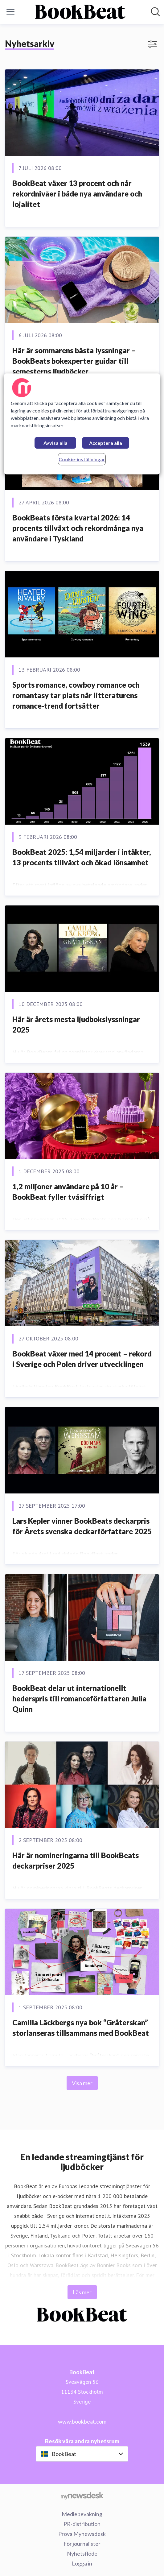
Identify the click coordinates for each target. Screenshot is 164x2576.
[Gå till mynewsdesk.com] (82, 2495)
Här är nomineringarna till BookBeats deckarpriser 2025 (75, 1860)
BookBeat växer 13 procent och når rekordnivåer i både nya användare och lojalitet (77, 193)
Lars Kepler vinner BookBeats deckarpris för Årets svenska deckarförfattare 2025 (82, 1526)
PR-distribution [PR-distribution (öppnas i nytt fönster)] (82, 2523)
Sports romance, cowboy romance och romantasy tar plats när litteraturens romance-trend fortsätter (76, 695)
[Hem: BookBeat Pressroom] (80, 12)
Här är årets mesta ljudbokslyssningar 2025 (76, 1024)
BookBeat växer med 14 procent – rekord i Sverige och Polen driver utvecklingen (82, 1359)
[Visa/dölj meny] (10, 11)
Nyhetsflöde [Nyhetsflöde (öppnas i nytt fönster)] (82, 2553)
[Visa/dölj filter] (152, 44)
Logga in (82, 2563)
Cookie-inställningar (82, 459)
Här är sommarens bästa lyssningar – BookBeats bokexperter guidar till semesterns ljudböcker (74, 360)
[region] (82, 423)
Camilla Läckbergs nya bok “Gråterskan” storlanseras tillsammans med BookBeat (80, 2027)
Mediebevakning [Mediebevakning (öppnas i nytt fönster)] (82, 2514)
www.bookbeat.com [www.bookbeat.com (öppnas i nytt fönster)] (82, 2421)
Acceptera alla (105, 443)
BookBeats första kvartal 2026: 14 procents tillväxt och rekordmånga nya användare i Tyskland (77, 528)
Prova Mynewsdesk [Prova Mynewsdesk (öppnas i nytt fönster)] (82, 2533)
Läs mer (82, 2292)
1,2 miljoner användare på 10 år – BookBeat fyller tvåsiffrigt (68, 1191)
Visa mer (82, 2083)
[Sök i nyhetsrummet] (155, 12)
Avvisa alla (55, 443)
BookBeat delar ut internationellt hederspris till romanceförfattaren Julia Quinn (79, 1698)
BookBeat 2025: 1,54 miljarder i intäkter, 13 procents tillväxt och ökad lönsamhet (81, 857)
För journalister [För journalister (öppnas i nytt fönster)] (82, 2543)
